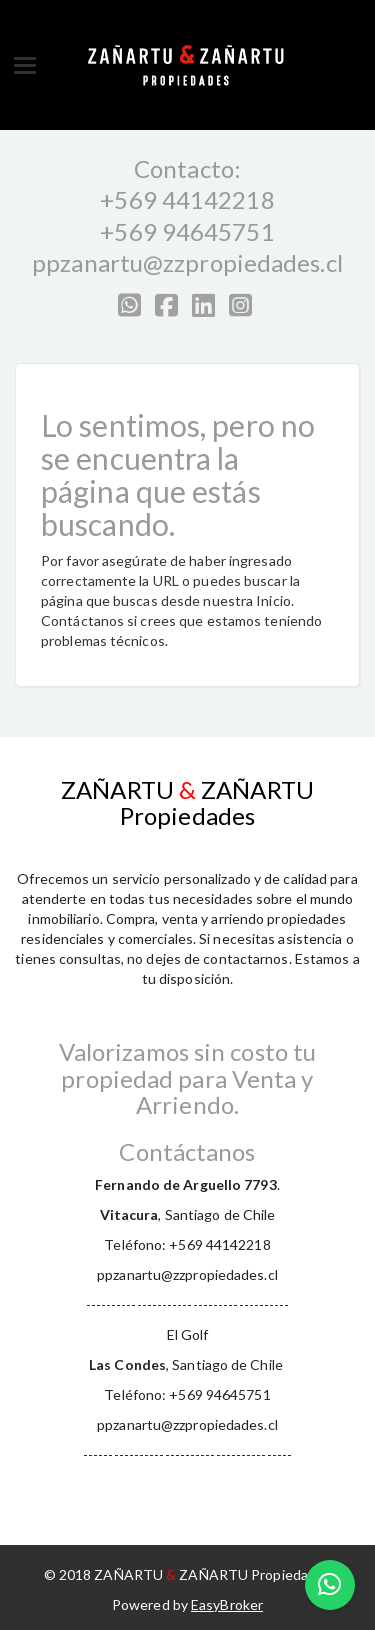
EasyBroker (227, 1604)
